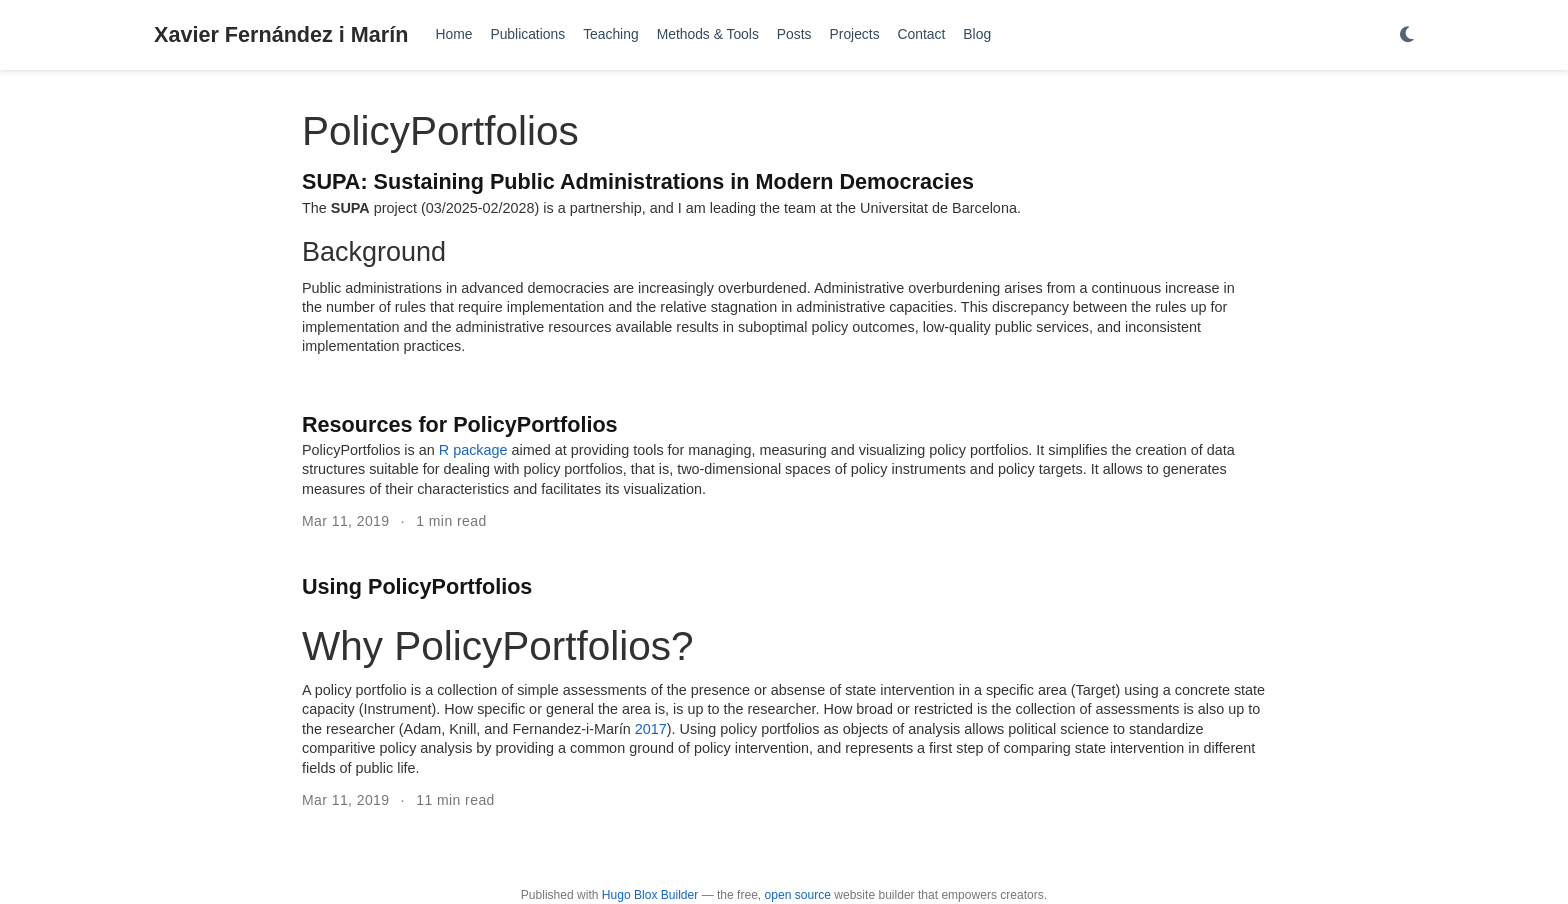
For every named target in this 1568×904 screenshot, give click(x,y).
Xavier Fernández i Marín (281, 34)
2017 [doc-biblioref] (651, 729)
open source (798, 895)
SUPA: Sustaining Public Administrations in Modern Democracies (638, 181)
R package (473, 450)
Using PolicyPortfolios (417, 586)
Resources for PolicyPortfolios (460, 424)
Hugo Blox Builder (650, 895)
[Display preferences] (1407, 35)
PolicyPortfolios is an (370, 450)
